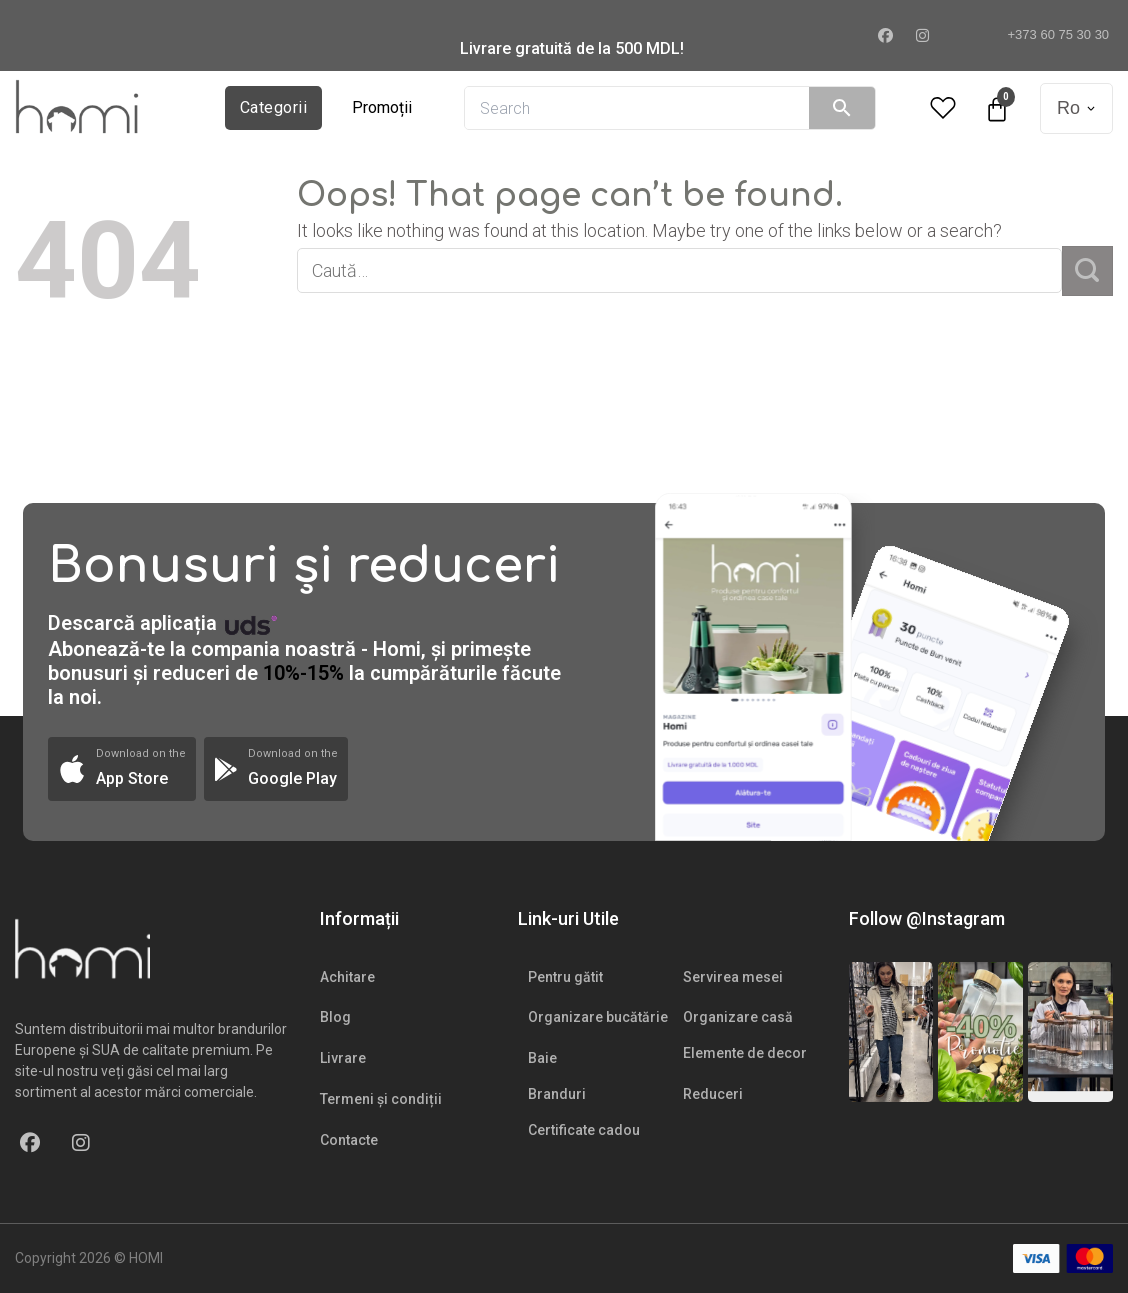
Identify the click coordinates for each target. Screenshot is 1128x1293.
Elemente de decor (745, 1053)
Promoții (382, 107)
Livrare (343, 1058)
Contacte (349, 1140)
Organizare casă (738, 1017)
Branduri (557, 1094)
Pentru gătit (565, 977)
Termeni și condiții (381, 1099)
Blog (335, 1017)
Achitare (347, 977)
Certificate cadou (584, 1130)
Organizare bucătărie (598, 1017)
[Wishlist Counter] (943, 108)
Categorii (273, 107)
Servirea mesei (733, 977)
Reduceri (713, 1094)
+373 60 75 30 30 (1050, 34)
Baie (542, 1058)
